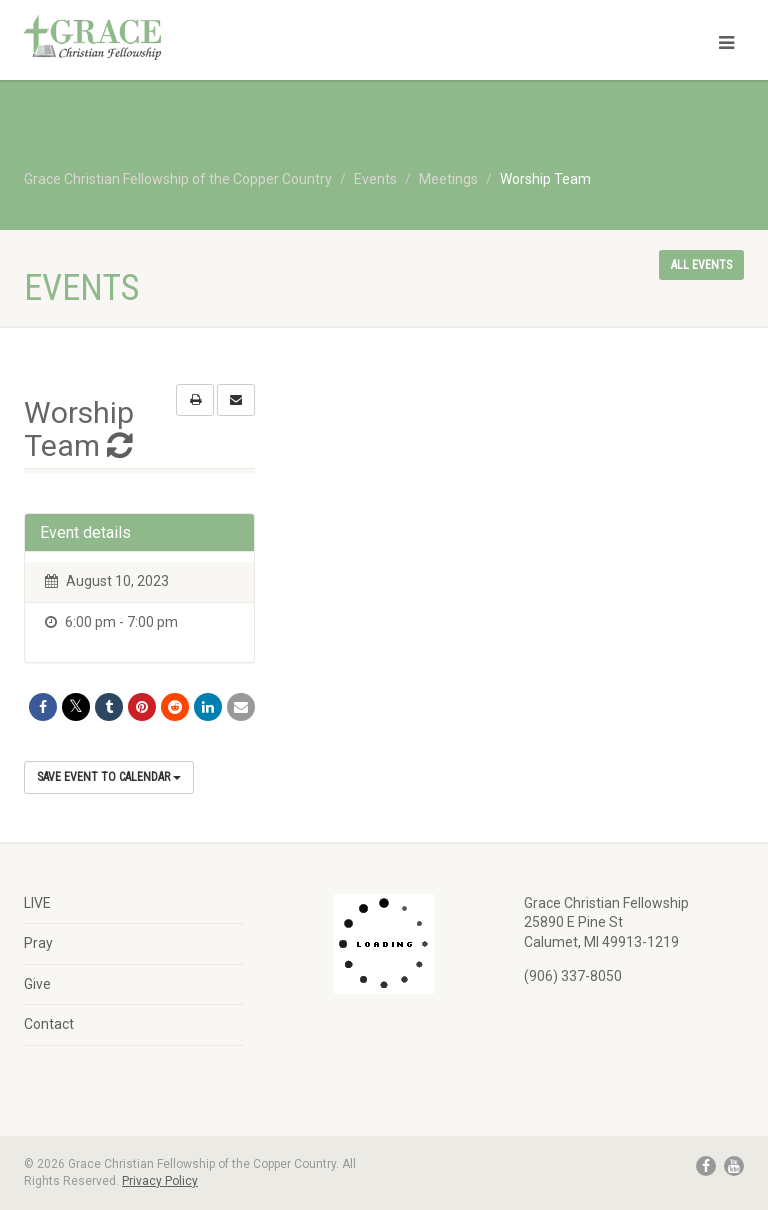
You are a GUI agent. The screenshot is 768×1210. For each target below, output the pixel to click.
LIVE (37, 903)
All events (701, 265)
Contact (49, 1024)
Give (37, 984)
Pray (38, 943)
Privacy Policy (160, 1181)
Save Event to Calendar (109, 777)
